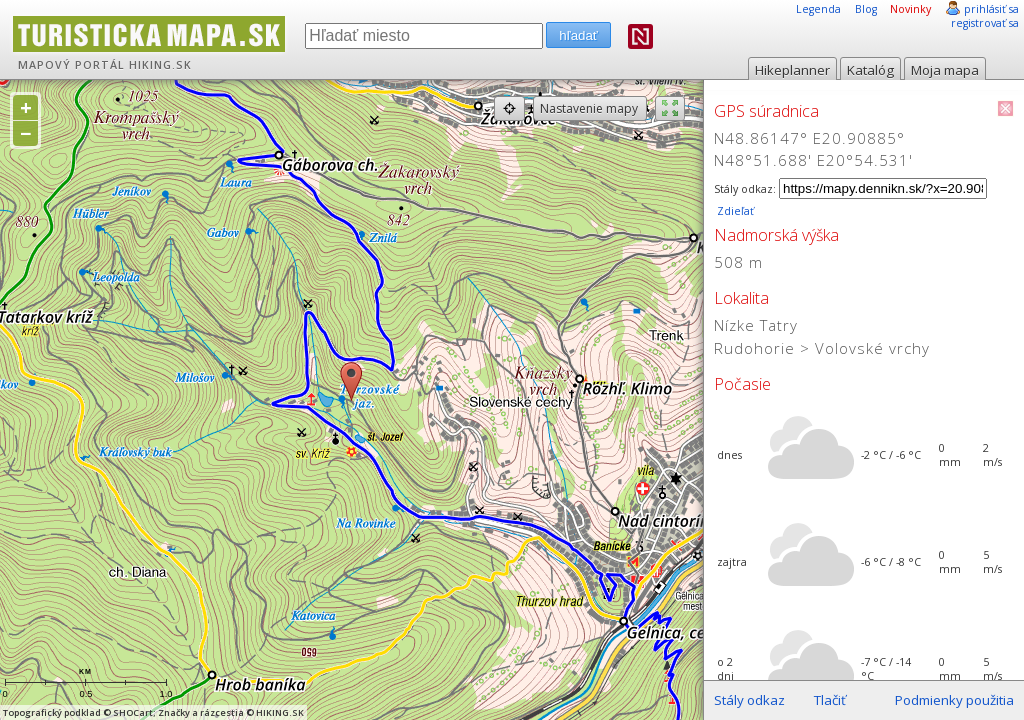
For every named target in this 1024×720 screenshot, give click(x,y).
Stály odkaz (749, 700)
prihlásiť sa (991, 9)
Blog (866, 9)
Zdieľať (734, 211)
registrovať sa (985, 23)
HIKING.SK (160, 65)
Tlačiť (830, 700)
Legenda (818, 9)
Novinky (910, 9)
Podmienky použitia (954, 700)
